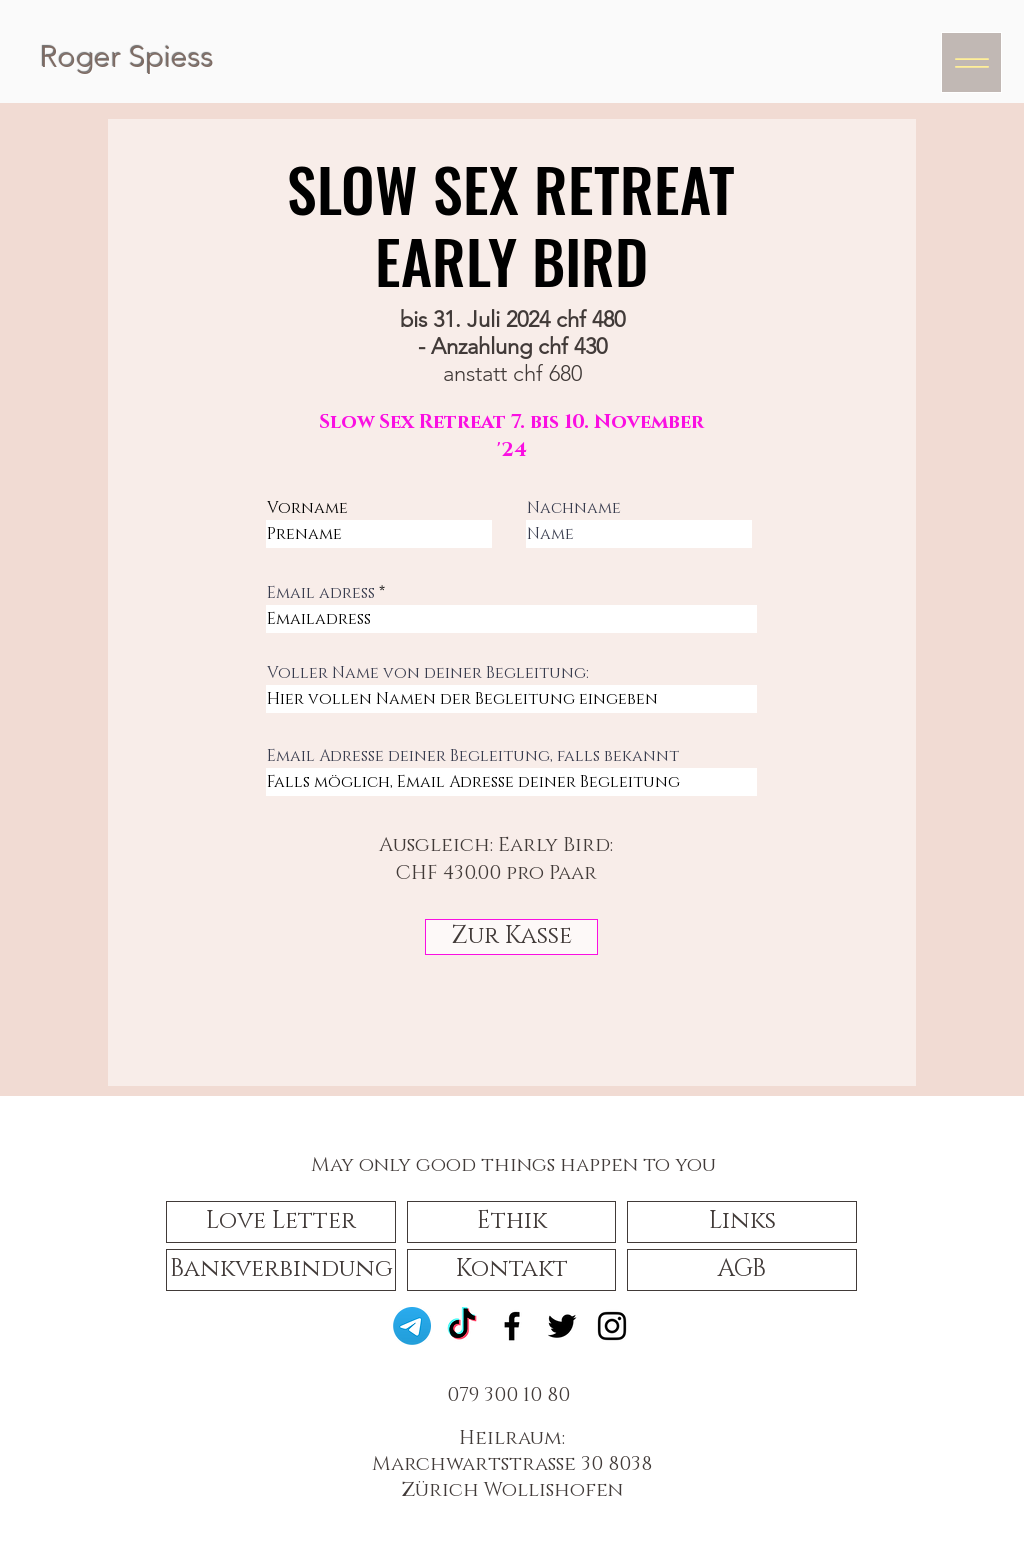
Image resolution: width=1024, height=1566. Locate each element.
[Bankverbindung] (281, 1270)
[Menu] (971, 62)
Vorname (307, 508)
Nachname (574, 508)
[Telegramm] (412, 1326)
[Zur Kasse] (511, 937)
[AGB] (742, 1270)
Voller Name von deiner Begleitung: (428, 673)
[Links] (742, 1222)
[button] (281, 1222)
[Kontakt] (511, 1270)
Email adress (321, 593)
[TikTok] (462, 1326)
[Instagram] (612, 1326)
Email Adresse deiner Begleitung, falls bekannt (473, 756)
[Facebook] (512, 1326)
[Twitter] (562, 1326)
